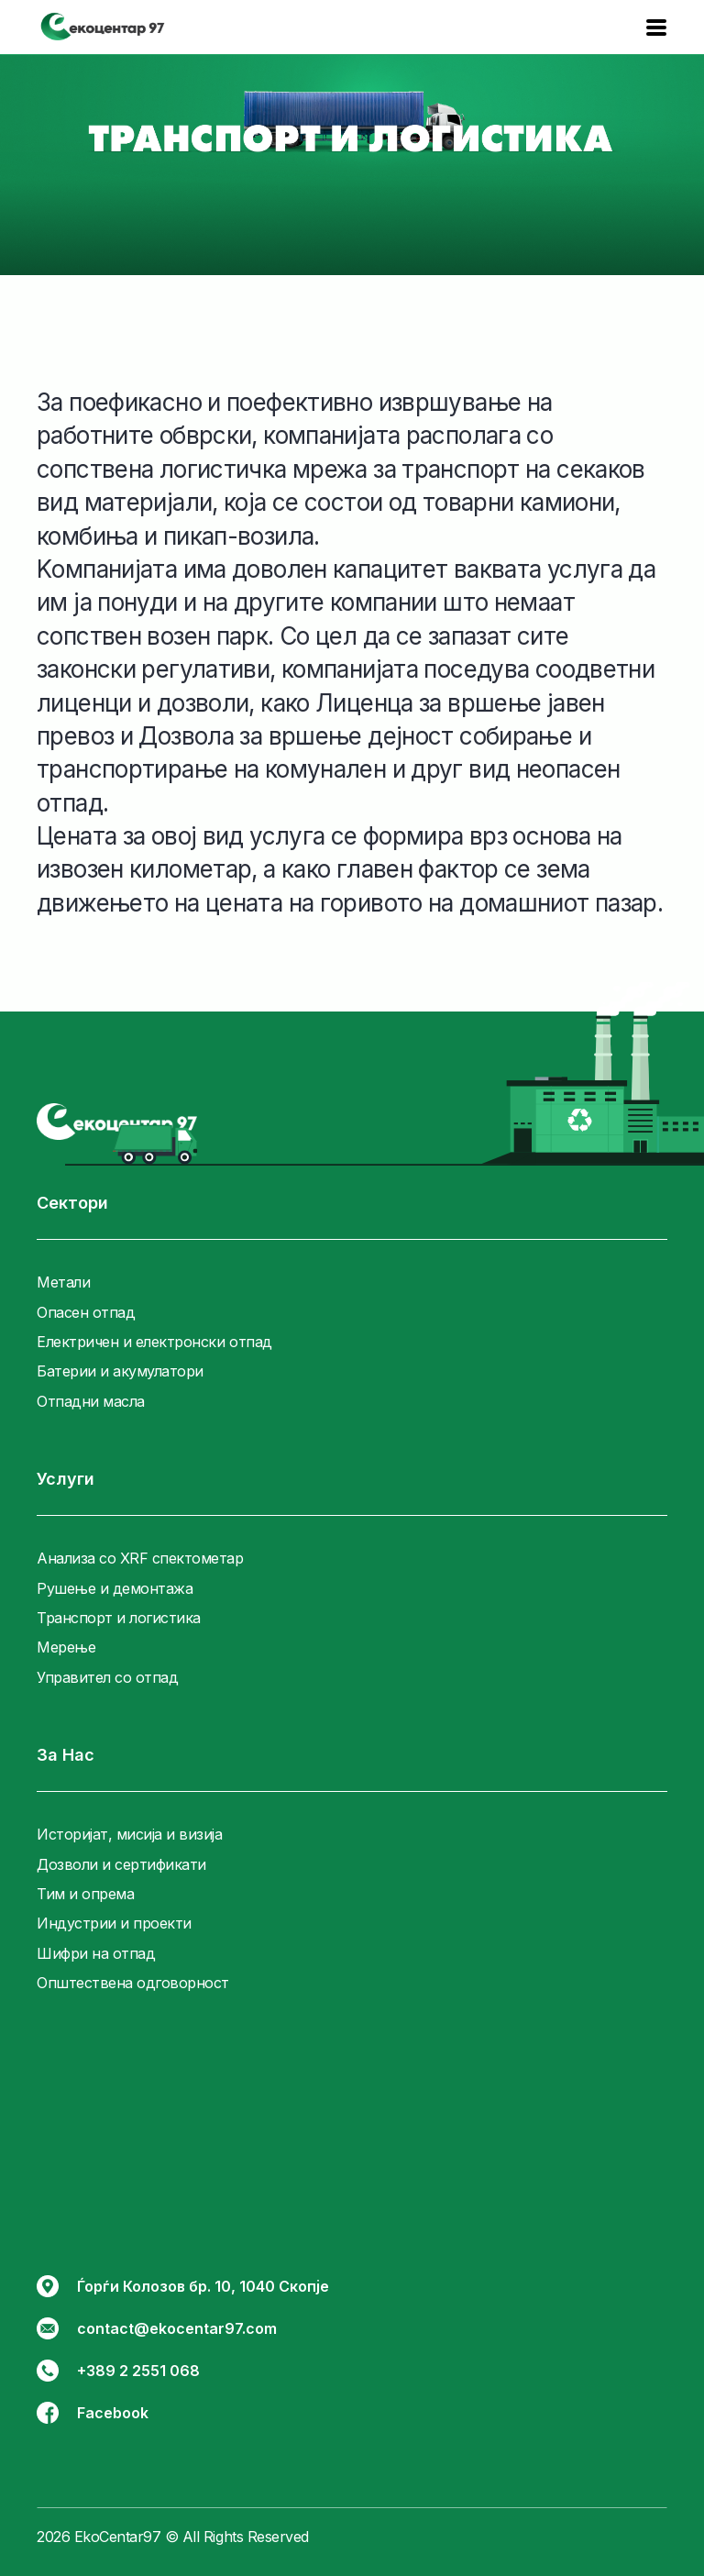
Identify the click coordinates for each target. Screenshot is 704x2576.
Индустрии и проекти (114, 1923)
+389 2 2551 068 (118, 2371)
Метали (63, 1282)
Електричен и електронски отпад (154, 1341)
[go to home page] (103, 27)
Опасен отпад (86, 1312)
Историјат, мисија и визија (130, 1834)
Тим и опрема (85, 1894)
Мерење (66, 1647)
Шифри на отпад (96, 1953)
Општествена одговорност (133, 1982)
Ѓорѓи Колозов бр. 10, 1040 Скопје (183, 2286)
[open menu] (656, 27)
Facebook (92, 2413)
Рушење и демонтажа (114, 1588)
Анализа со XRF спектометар (140, 1558)
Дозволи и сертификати (121, 1864)
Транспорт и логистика (119, 1618)
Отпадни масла (91, 1401)
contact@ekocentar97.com (157, 2328)
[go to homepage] (117, 1121)
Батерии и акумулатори (120, 1371)
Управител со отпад (107, 1677)
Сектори (72, 1202)
